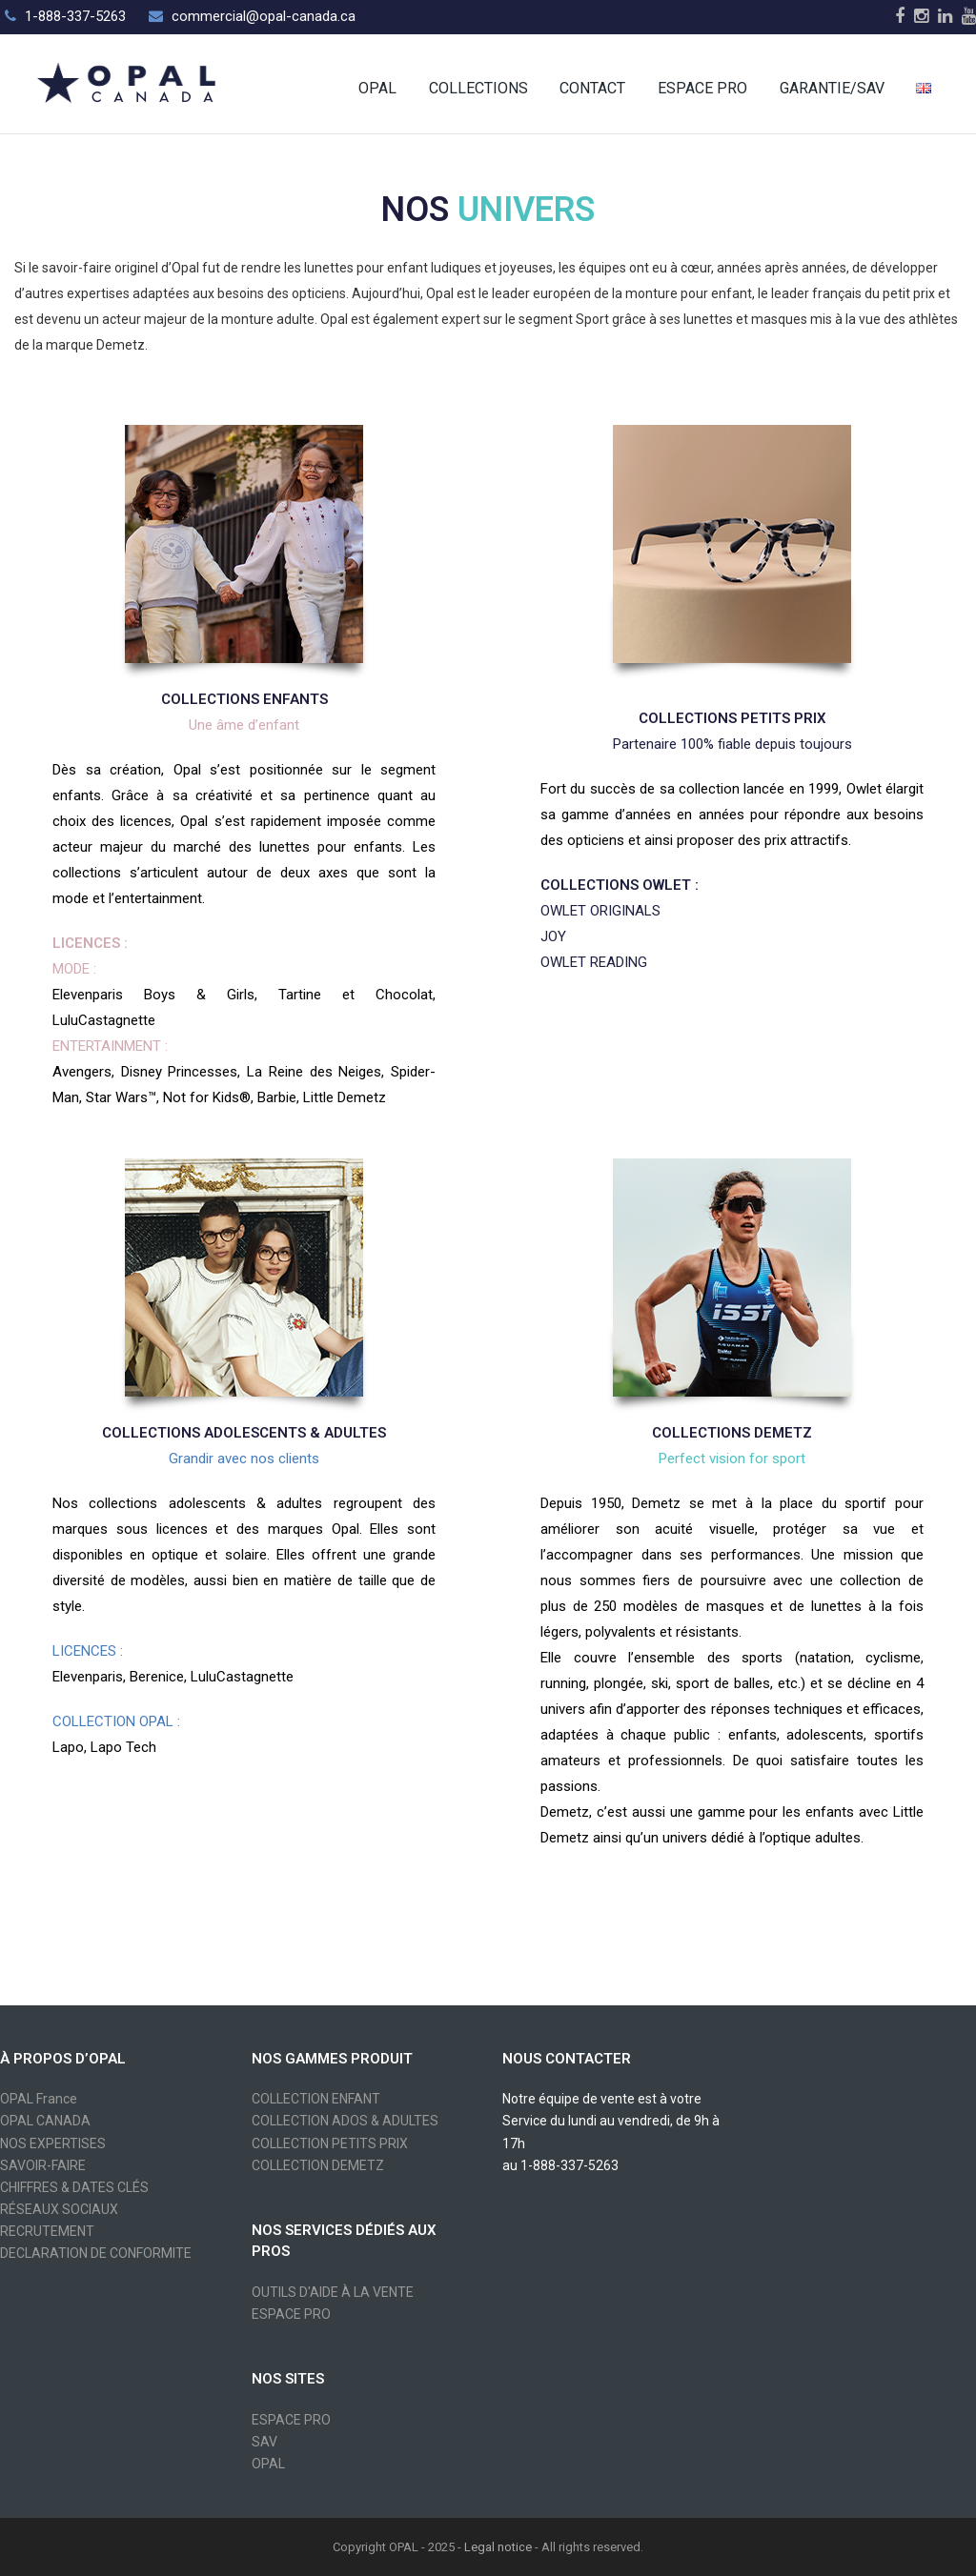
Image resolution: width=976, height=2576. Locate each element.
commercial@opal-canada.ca (264, 16)
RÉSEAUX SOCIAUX (59, 2209)
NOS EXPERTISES (53, 2143)
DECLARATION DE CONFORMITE (96, 2253)
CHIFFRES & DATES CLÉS (74, 2187)
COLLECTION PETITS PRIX (330, 2143)
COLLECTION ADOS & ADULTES (345, 2120)
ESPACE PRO (291, 2314)
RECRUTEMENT (47, 2231)
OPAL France (38, 2098)
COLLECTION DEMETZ (318, 2165)
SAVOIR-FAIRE (43, 2165)
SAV (264, 2441)
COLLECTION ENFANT (316, 2098)
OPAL (268, 2463)
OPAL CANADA (45, 2120)
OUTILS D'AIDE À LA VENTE (333, 2292)
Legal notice (498, 2547)
